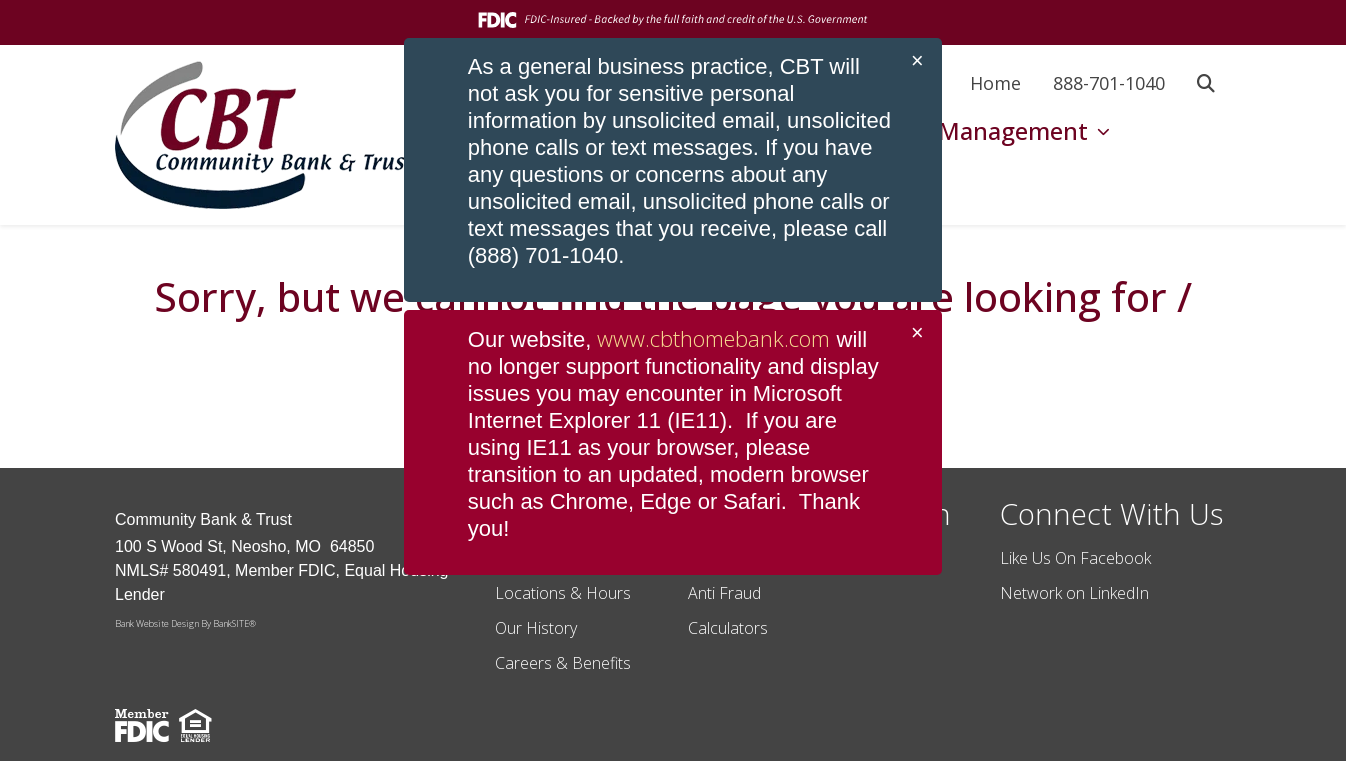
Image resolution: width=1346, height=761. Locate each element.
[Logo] (265, 135)
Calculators (728, 628)
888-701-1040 (1109, 83)
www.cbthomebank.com (713, 338)
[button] (1206, 83)
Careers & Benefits (563, 663)
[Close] (917, 61)
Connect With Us (1111, 513)
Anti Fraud (724, 593)
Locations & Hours (563, 593)
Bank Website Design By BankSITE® (185, 623)
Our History (536, 628)
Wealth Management (973, 130)
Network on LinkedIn (1074, 593)
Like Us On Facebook (1075, 558)
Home (995, 83)
